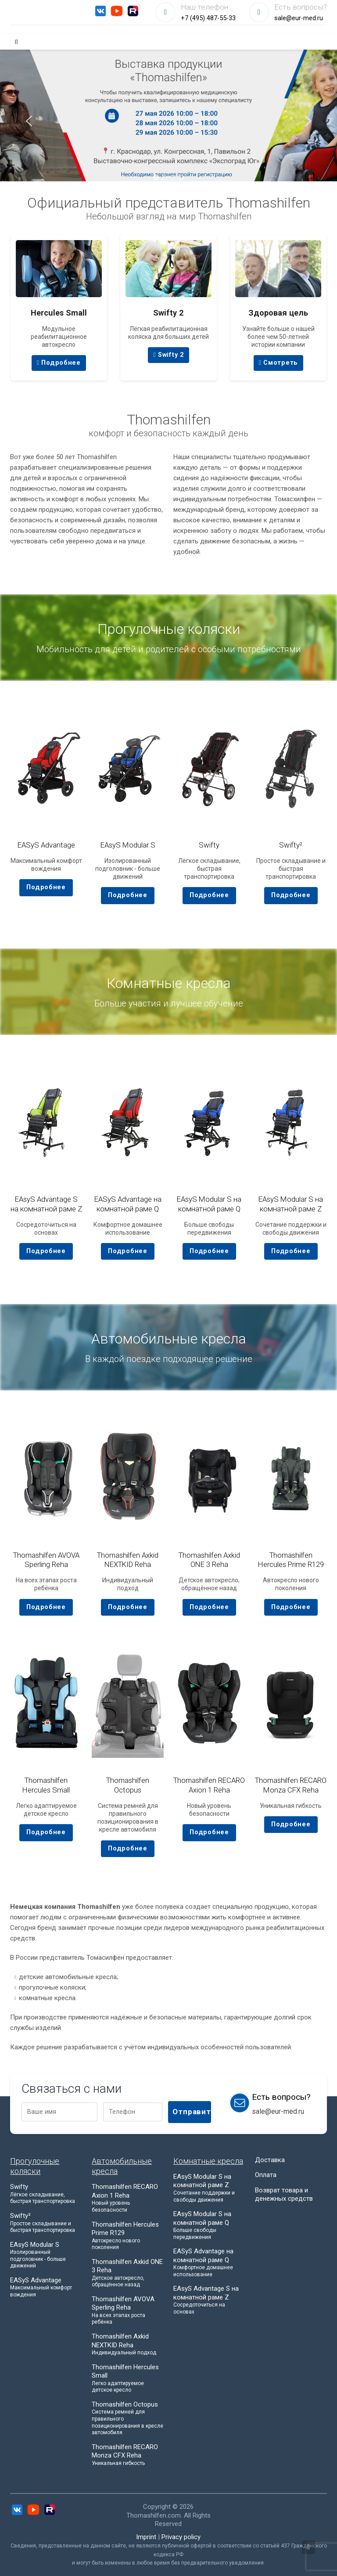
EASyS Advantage (46, 845)
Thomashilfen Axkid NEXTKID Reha (127, 1560)
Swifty (209, 845)
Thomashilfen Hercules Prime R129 (291, 1560)
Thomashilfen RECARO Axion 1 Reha (209, 1785)
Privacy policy (181, 2537)
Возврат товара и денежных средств (284, 2194)
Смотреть (278, 362)
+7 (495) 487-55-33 (208, 18)
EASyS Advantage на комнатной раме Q (127, 1204)
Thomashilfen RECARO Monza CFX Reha (290, 1785)
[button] (156, 177)
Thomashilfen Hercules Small (46, 1785)
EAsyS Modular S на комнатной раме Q (209, 1204)
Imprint (146, 2537)
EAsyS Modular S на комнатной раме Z (290, 1204)
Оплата (265, 2175)
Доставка (270, 2159)
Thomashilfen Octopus (127, 1785)
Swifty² (290, 845)
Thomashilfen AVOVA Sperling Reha (46, 1560)
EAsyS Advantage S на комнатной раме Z (46, 1204)
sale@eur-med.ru (298, 18)
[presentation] (29, 122)
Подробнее (59, 362)
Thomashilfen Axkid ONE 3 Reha (209, 1560)
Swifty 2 (168, 355)
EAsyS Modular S (127, 845)
